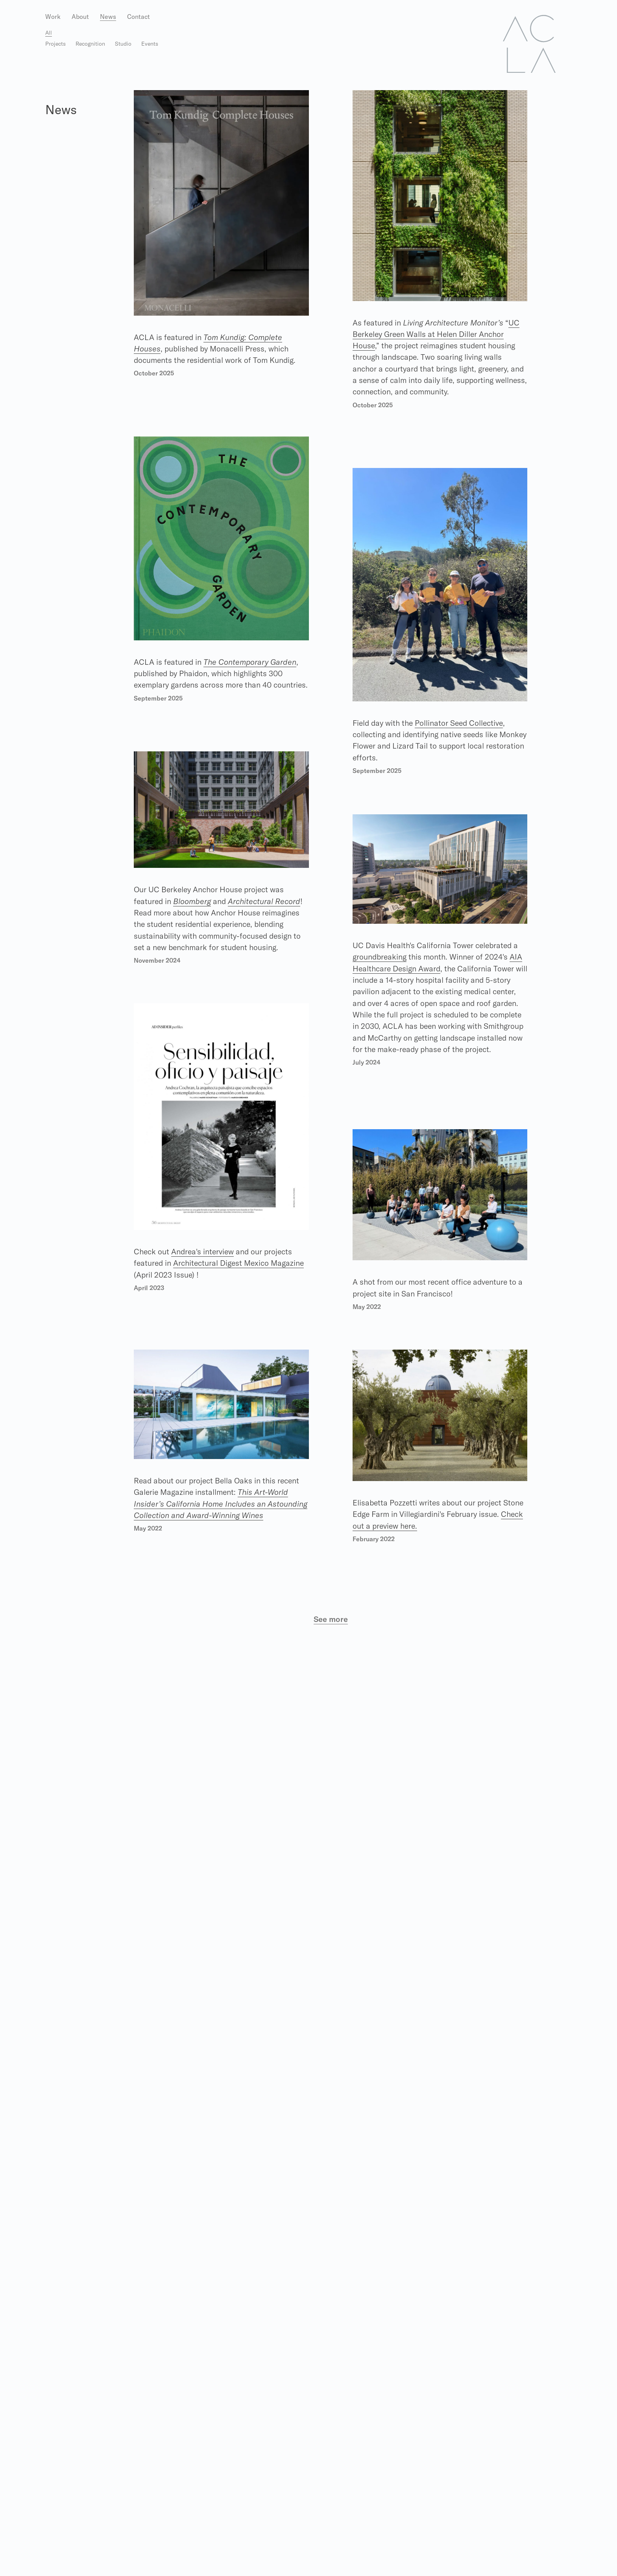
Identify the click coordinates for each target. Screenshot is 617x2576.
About (80, 16)
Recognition (90, 43)
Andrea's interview (205, 1251)
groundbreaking (381, 957)
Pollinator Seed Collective (463, 723)
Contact (138, 16)
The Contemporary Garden (253, 662)
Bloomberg (194, 901)
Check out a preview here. (421, 1526)
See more (331, 1619)
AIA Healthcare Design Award (405, 969)
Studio (123, 43)
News (108, 16)
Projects (55, 43)
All (48, 32)
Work (53, 16)
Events (149, 43)
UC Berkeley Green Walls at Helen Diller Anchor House (438, 334)
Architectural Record (268, 901)
